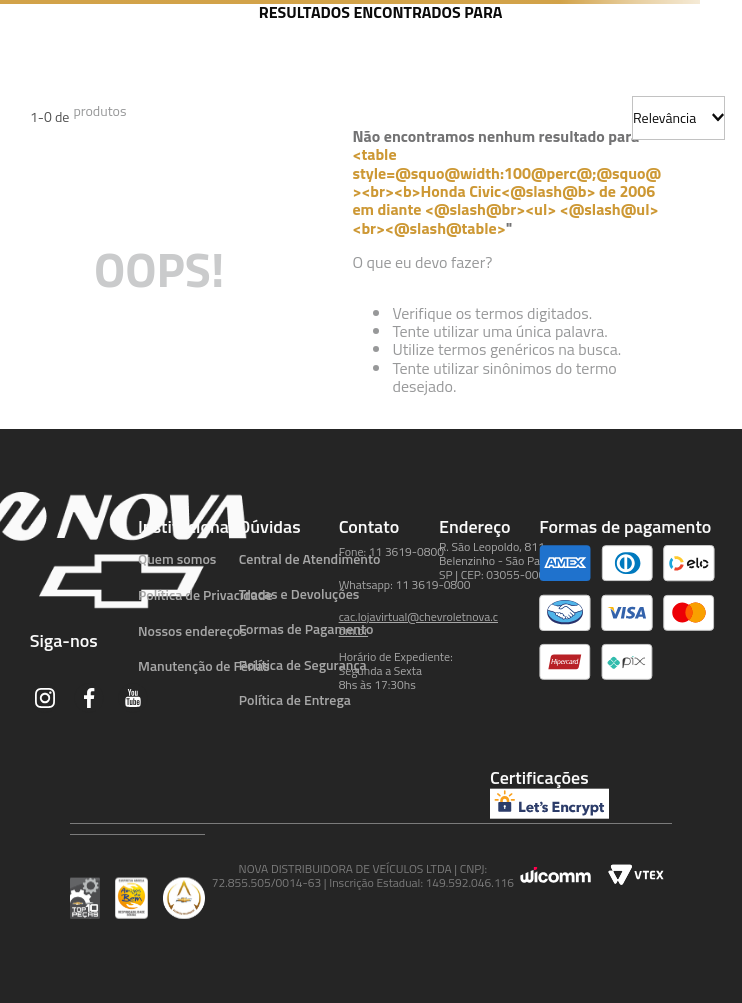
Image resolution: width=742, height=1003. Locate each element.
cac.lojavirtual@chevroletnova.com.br (418, 624)
